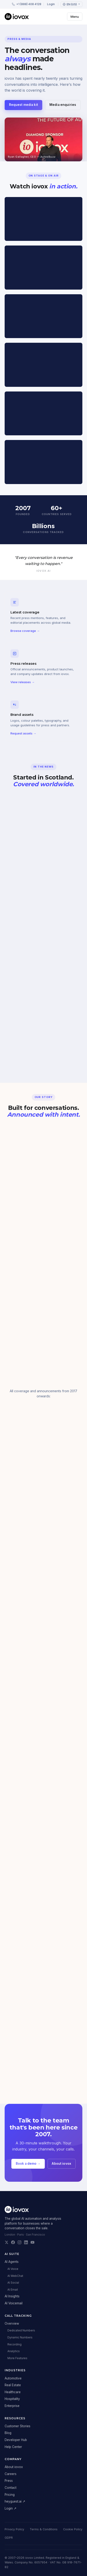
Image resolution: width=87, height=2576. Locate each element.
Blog (8, 2433)
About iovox (61, 2164)
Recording (14, 2344)
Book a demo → (28, 2164)
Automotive (13, 2378)
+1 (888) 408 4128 (26, 4)
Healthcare (13, 2392)
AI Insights (12, 2296)
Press (9, 2481)
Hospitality (12, 2399)
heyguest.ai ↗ (15, 2501)
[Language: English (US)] (71, 4)
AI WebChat (15, 2276)
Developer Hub (16, 2440)
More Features (17, 2358)
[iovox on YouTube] (32, 2242)
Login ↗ (10, 2508)
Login (51, 4)
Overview (12, 2323)
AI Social (13, 2282)
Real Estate (13, 2385)
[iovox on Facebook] (13, 2242)
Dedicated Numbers (21, 2330)
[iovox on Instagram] (19, 2242)
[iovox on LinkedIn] (26, 2242)
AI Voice (12, 2269)
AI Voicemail (14, 2303)
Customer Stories (17, 2426)
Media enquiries (62, 105)
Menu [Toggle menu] (75, 16)
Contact (10, 2487)
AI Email (12, 2289)
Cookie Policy (72, 2529)
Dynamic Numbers (19, 2337)
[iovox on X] (6, 2242)
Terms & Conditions (44, 2529)
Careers (10, 2474)
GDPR (9, 2537)
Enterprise (12, 2406)
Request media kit (23, 105)
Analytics (13, 2351)
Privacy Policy (14, 2529)
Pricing (10, 2494)
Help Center (13, 2447)
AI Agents (12, 2262)
